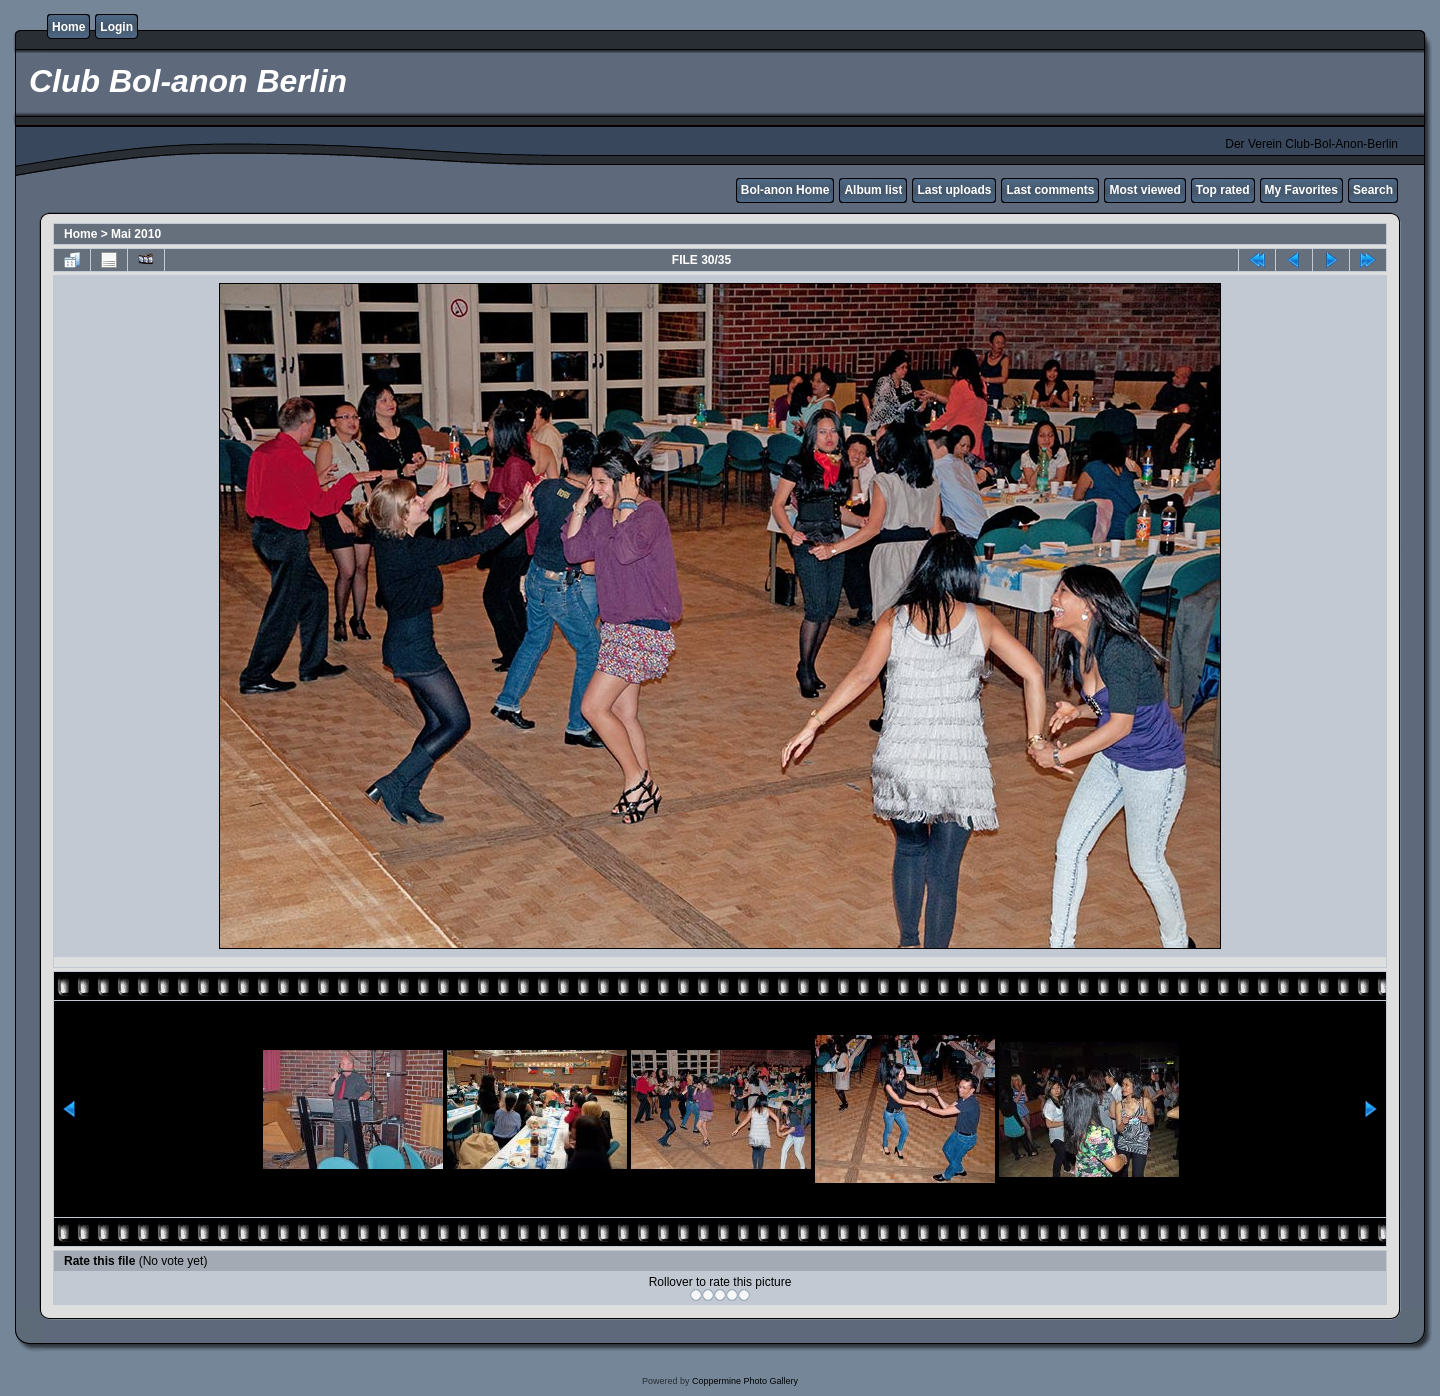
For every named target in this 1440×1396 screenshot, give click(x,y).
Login (116, 27)
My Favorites (1301, 190)
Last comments (1050, 190)
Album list (873, 190)
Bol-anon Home (785, 190)
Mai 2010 (136, 234)
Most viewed (1144, 190)
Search (1373, 190)
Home (68, 27)
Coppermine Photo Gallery (745, 1381)
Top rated (1223, 190)
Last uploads (954, 190)
